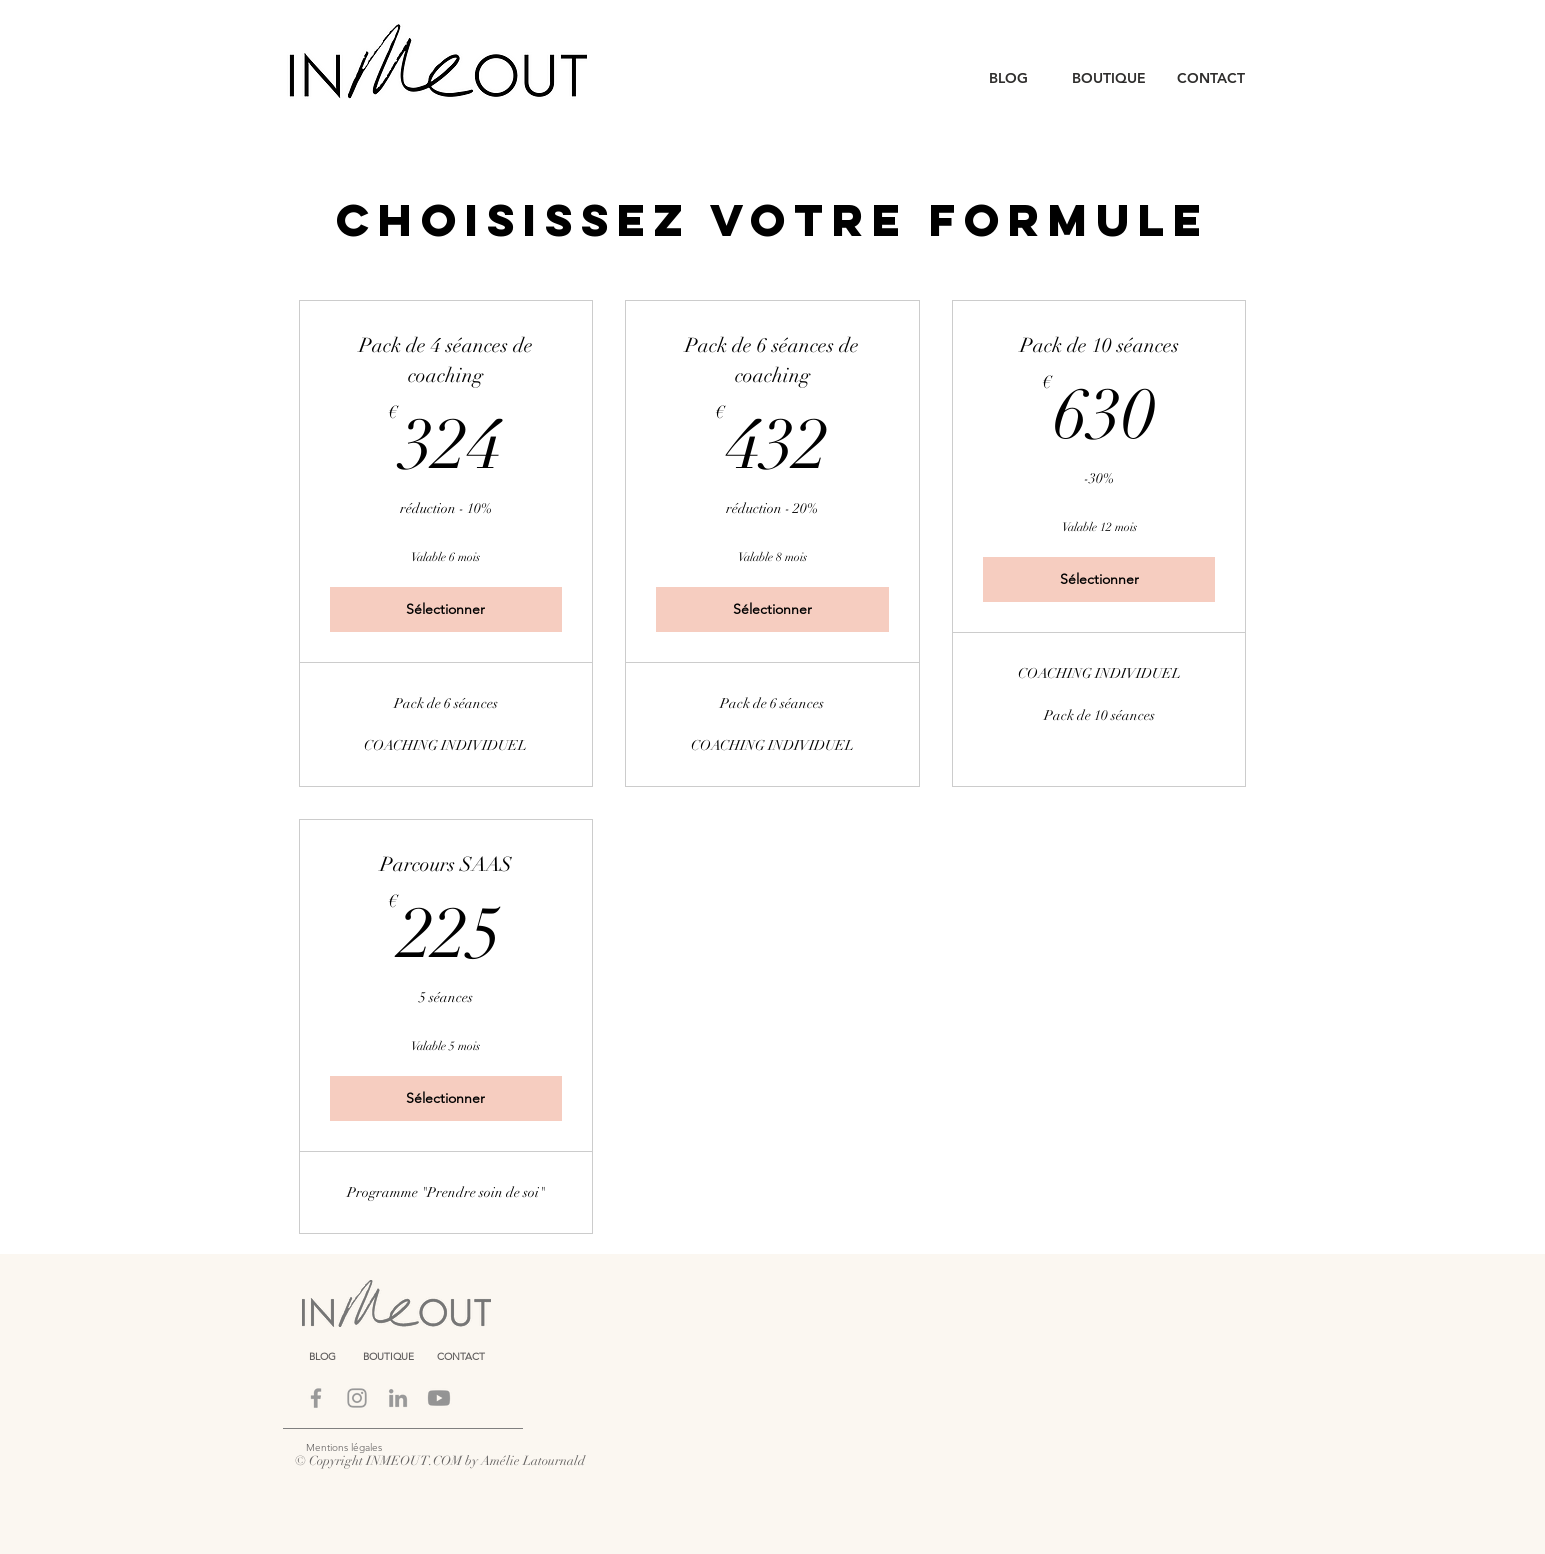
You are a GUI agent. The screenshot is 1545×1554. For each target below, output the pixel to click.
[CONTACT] (1211, 79)
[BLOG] (1008, 79)
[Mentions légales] (396, 1447)
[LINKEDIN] (398, 1398)
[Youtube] (439, 1398)
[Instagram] (357, 1398)
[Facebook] (316, 1398)
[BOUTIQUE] (1109, 79)
